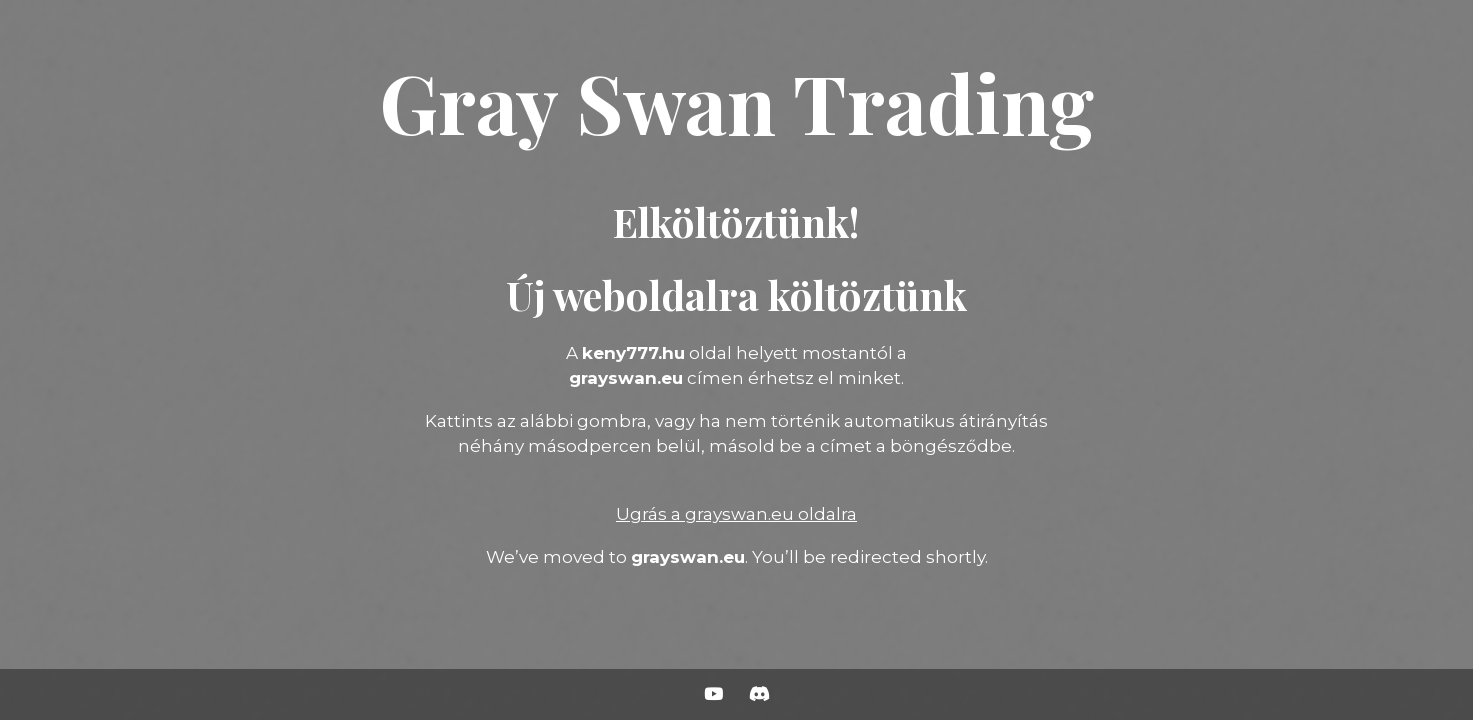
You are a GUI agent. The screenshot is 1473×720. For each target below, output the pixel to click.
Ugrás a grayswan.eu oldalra (736, 514)
